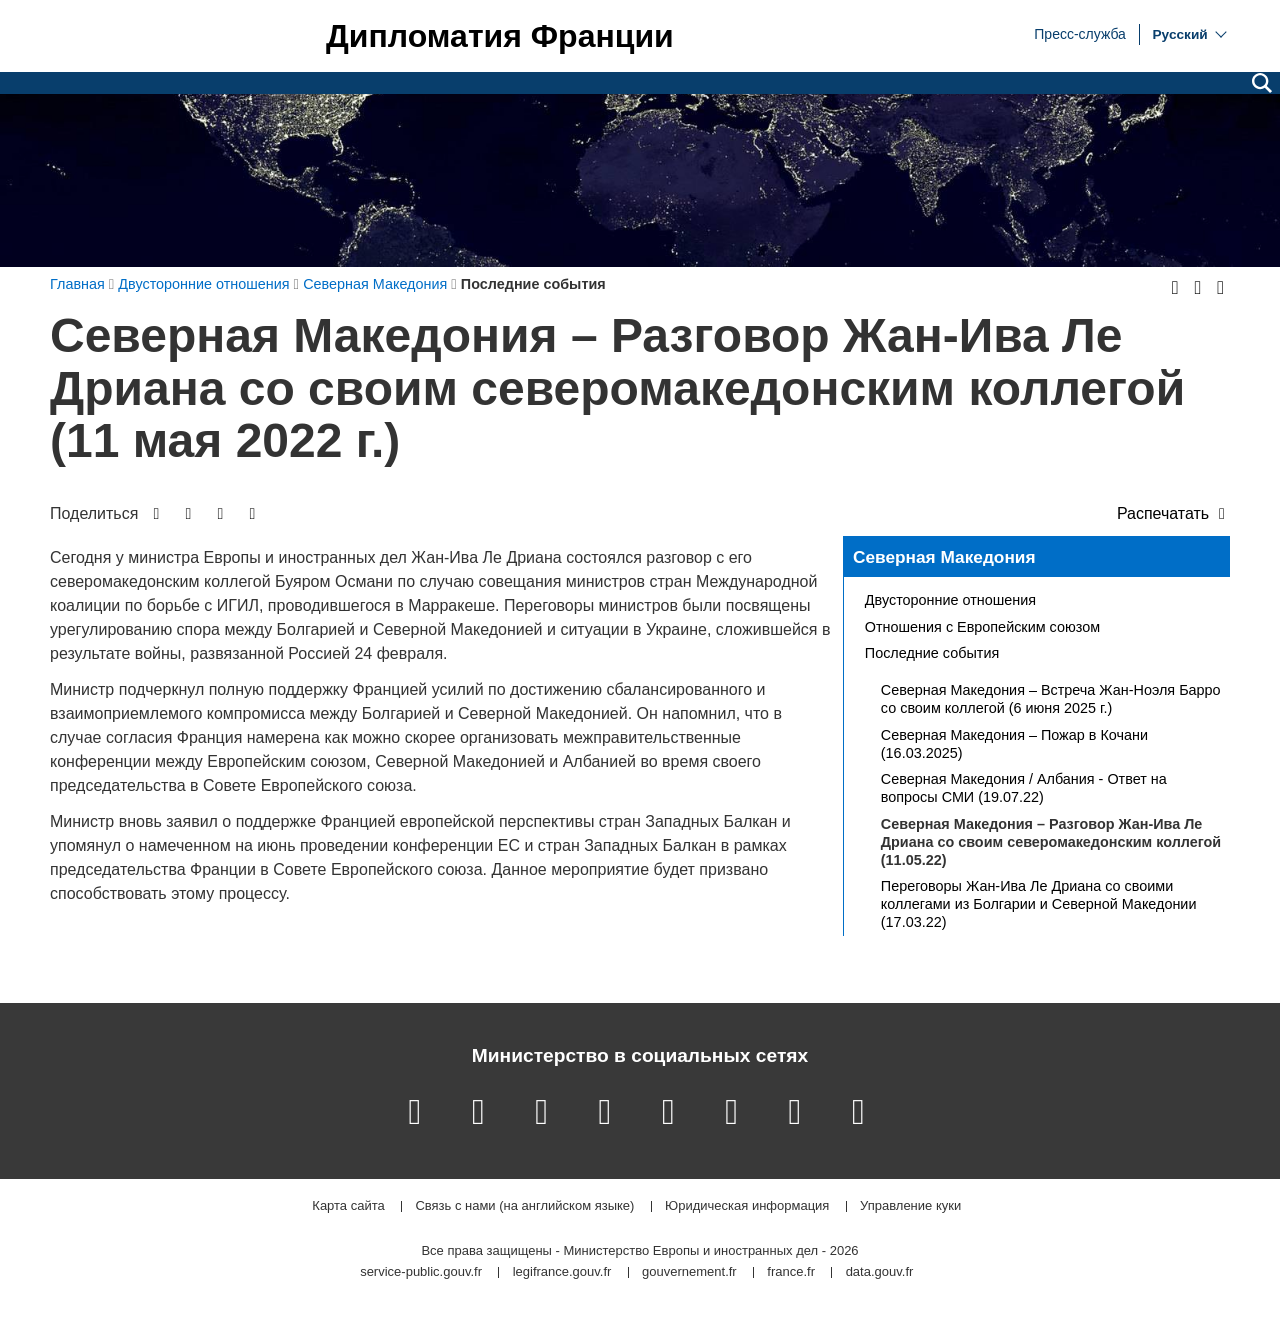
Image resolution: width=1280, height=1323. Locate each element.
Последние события (932, 653)
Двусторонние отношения (950, 600)
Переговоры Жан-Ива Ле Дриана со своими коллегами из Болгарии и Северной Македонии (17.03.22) (1039, 904)
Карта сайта (348, 1206)
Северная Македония (944, 557)
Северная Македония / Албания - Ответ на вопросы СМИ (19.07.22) (1024, 788)
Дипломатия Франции (500, 36)
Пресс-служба (1080, 33)
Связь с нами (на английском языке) (524, 1206)
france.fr (791, 1272)
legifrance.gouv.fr (562, 1272)
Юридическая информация (747, 1206)
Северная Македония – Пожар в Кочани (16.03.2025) (1014, 744)
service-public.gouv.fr (421, 1272)
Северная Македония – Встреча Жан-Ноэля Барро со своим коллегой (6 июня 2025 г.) (1051, 699)
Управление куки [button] (910, 1206)
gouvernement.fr (689, 1272)
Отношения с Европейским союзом (982, 627)
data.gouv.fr (880, 1272)
